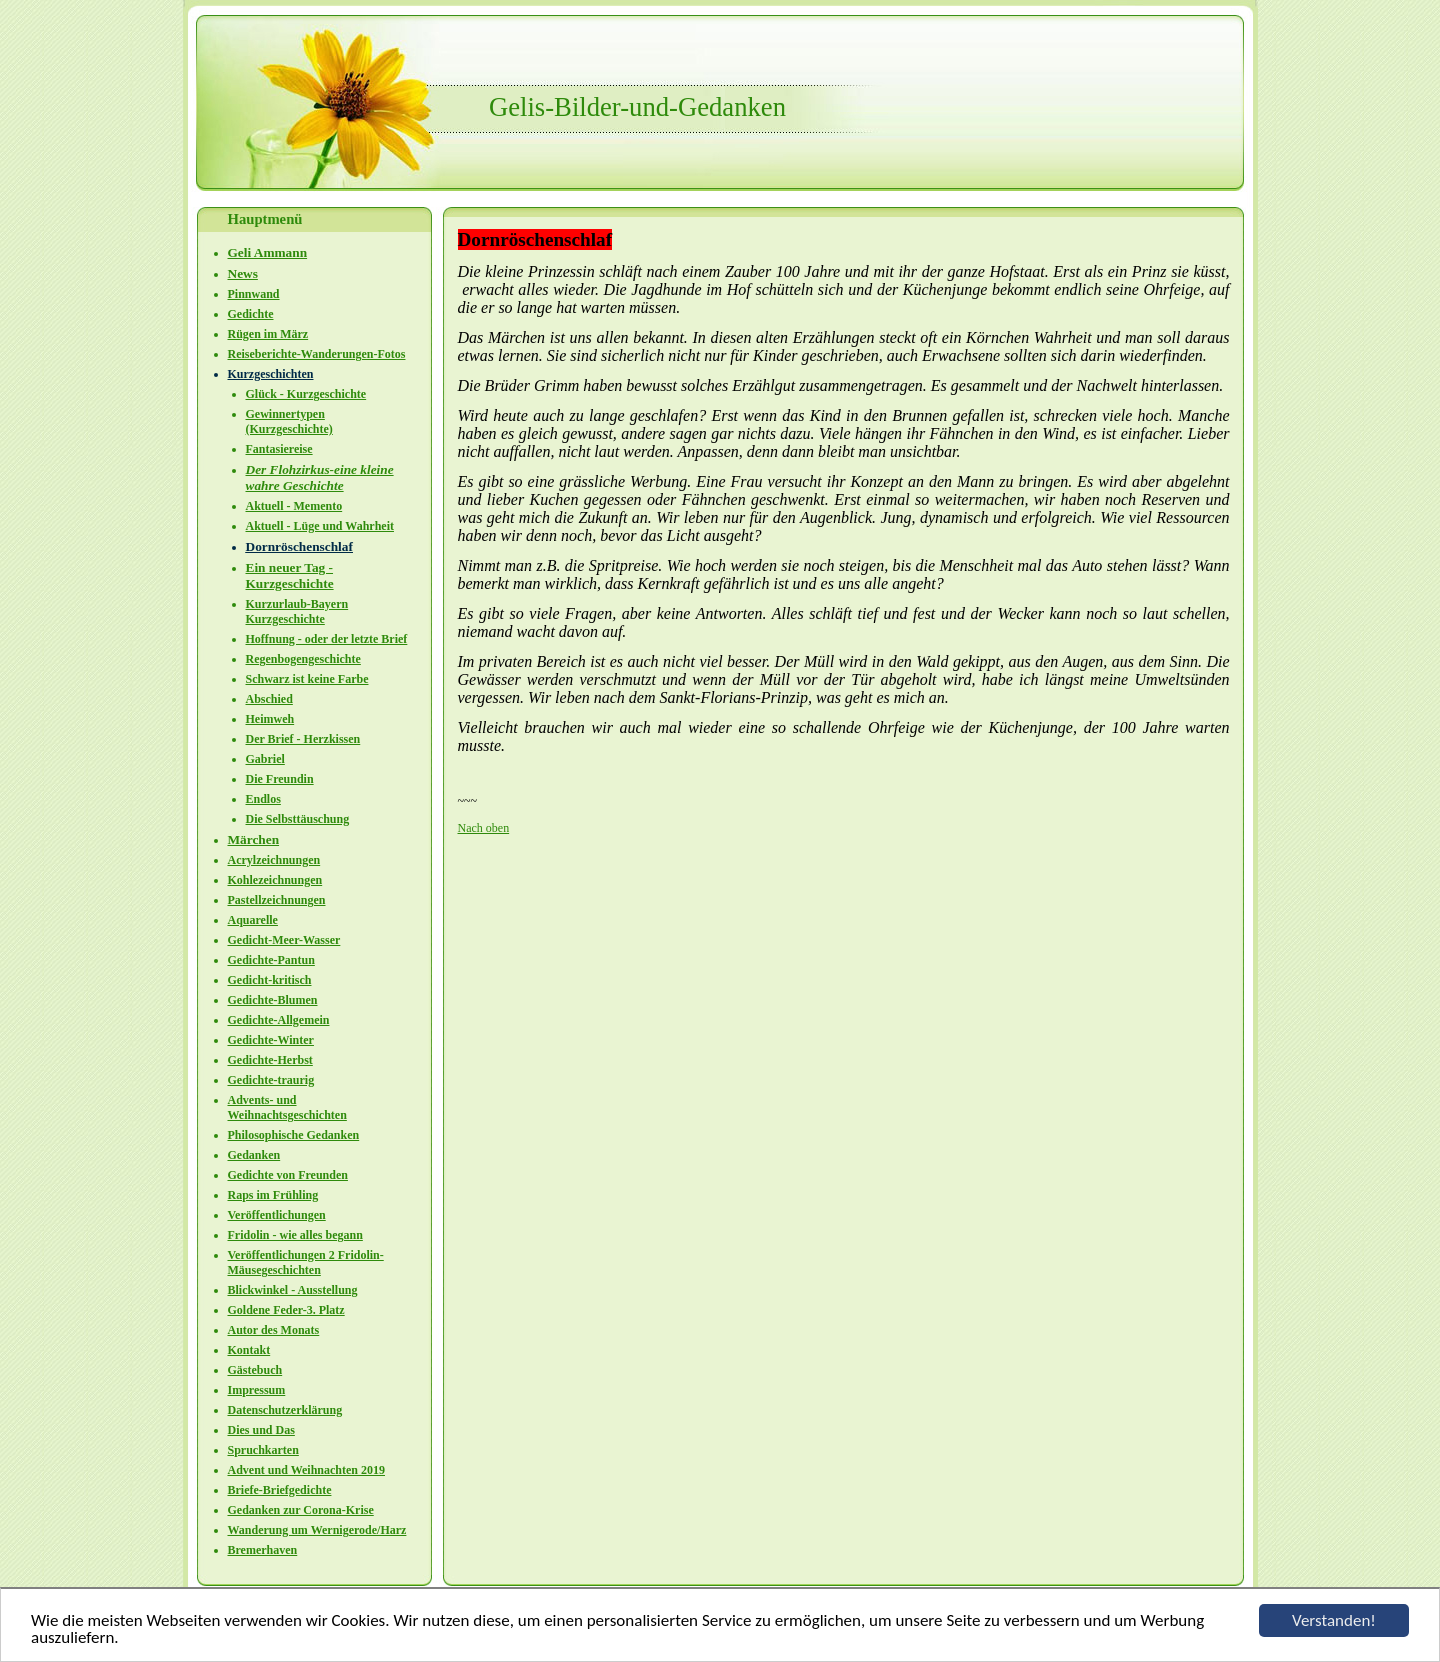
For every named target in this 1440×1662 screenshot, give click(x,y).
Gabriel (265, 759)
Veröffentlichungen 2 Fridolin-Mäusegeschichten (306, 1262)
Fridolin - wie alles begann (295, 1235)
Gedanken (254, 1155)
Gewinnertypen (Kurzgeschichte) (289, 421)
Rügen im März (268, 334)
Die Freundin (280, 779)
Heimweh (270, 719)
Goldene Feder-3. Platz (286, 1310)
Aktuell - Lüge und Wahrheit (320, 526)
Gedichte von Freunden (288, 1175)
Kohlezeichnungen (275, 880)
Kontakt (249, 1350)
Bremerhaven (263, 1550)
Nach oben (484, 828)
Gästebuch (255, 1370)
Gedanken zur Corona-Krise (301, 1510)
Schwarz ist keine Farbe (307, 679)
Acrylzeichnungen (274, 860)
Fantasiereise (279, 449)
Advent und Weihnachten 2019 (306, 1470)
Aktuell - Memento (294, 506)
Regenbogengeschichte (303, 659)
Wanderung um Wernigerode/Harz (317, 1530)
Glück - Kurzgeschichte (306, 394)
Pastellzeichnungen (277, 900)
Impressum (257, 1390)
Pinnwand (254, 294)
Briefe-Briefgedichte (280, 1490)
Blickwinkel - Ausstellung (293, 1290)
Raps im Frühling (273, 1195)
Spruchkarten (263, 1450)
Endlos (263, 799)
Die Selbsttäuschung (298, 819)
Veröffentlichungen (277, 1215)
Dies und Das (261, 1430)
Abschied (269, 699)
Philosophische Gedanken (294, 1135)
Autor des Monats (274, 1330)
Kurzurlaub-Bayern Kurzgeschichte (297, 611)
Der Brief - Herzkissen (303, 739)
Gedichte (251, 314)
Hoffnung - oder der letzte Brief (327, 639)
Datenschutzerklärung (285, 1410)
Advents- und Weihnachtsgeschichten (287, 1107)
